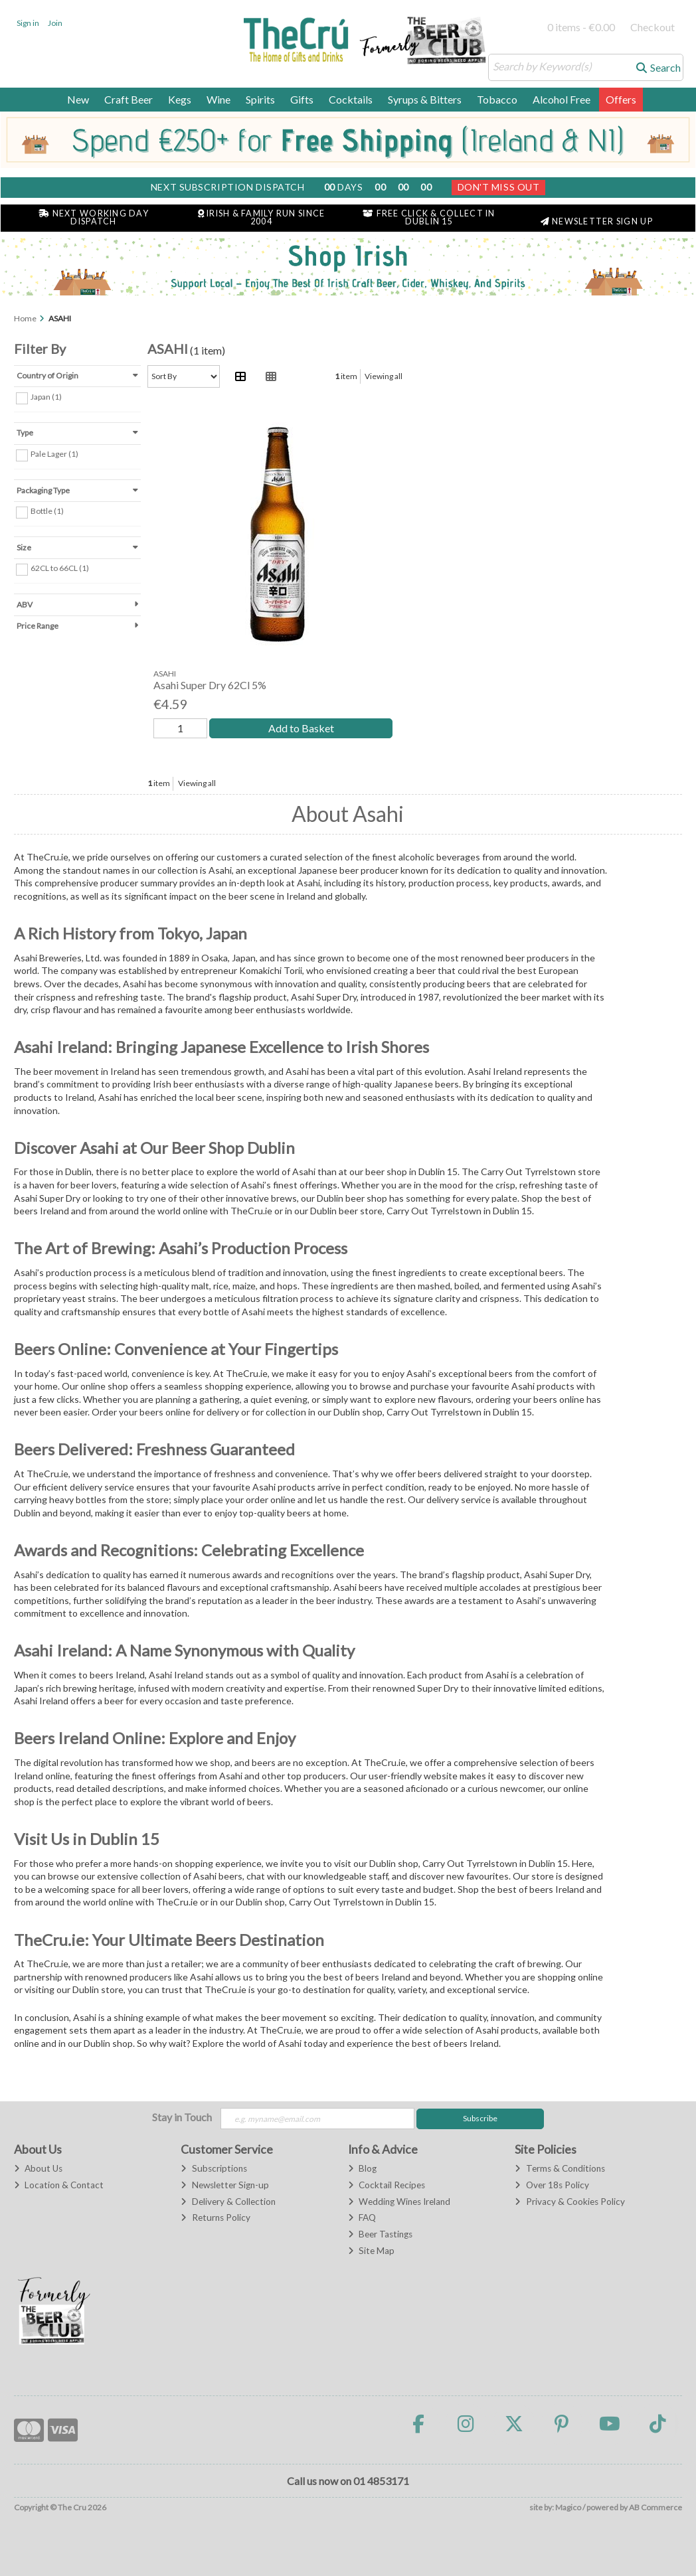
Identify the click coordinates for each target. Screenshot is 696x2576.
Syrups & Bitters (425, 99)
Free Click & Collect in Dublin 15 (429, 217)
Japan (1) (46, 397)
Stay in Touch (182, 2117)
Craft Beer (128, 99)
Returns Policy (215, 2217)
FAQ (362, 2217)
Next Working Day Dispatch (94, 217)
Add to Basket (301, 728)
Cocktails (351, 99)
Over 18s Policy (551, 2185)
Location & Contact (59, 2185)
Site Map (371, 2250)
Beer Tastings (380, 2234)
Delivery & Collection (228, 2201)
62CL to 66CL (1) (60, 568)
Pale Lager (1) (54, 454)
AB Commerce (655, 2507)
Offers (621, 99)
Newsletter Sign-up (224, 2185)
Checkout (652, 27)
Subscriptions (213, 2168)
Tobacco (497, 99)
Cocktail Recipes (386, 2185)
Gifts (301, 99)
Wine (218, 99)
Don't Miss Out (499, 187)
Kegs (179, 99)
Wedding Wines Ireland (399, 2201)
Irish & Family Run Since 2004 (261, 217)
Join (55, 23)
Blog (362, 2168)
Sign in (28, 23)
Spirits (260, 99)
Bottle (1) (47, 511)
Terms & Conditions (559, 2168)
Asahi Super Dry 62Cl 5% (209, 685)
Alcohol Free (561, 99)
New (78, 99)
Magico (568, 2507)
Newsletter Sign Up (597, 221)
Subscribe (480, 2118)
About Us (38, 2168)
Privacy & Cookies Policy (569, 2201)
